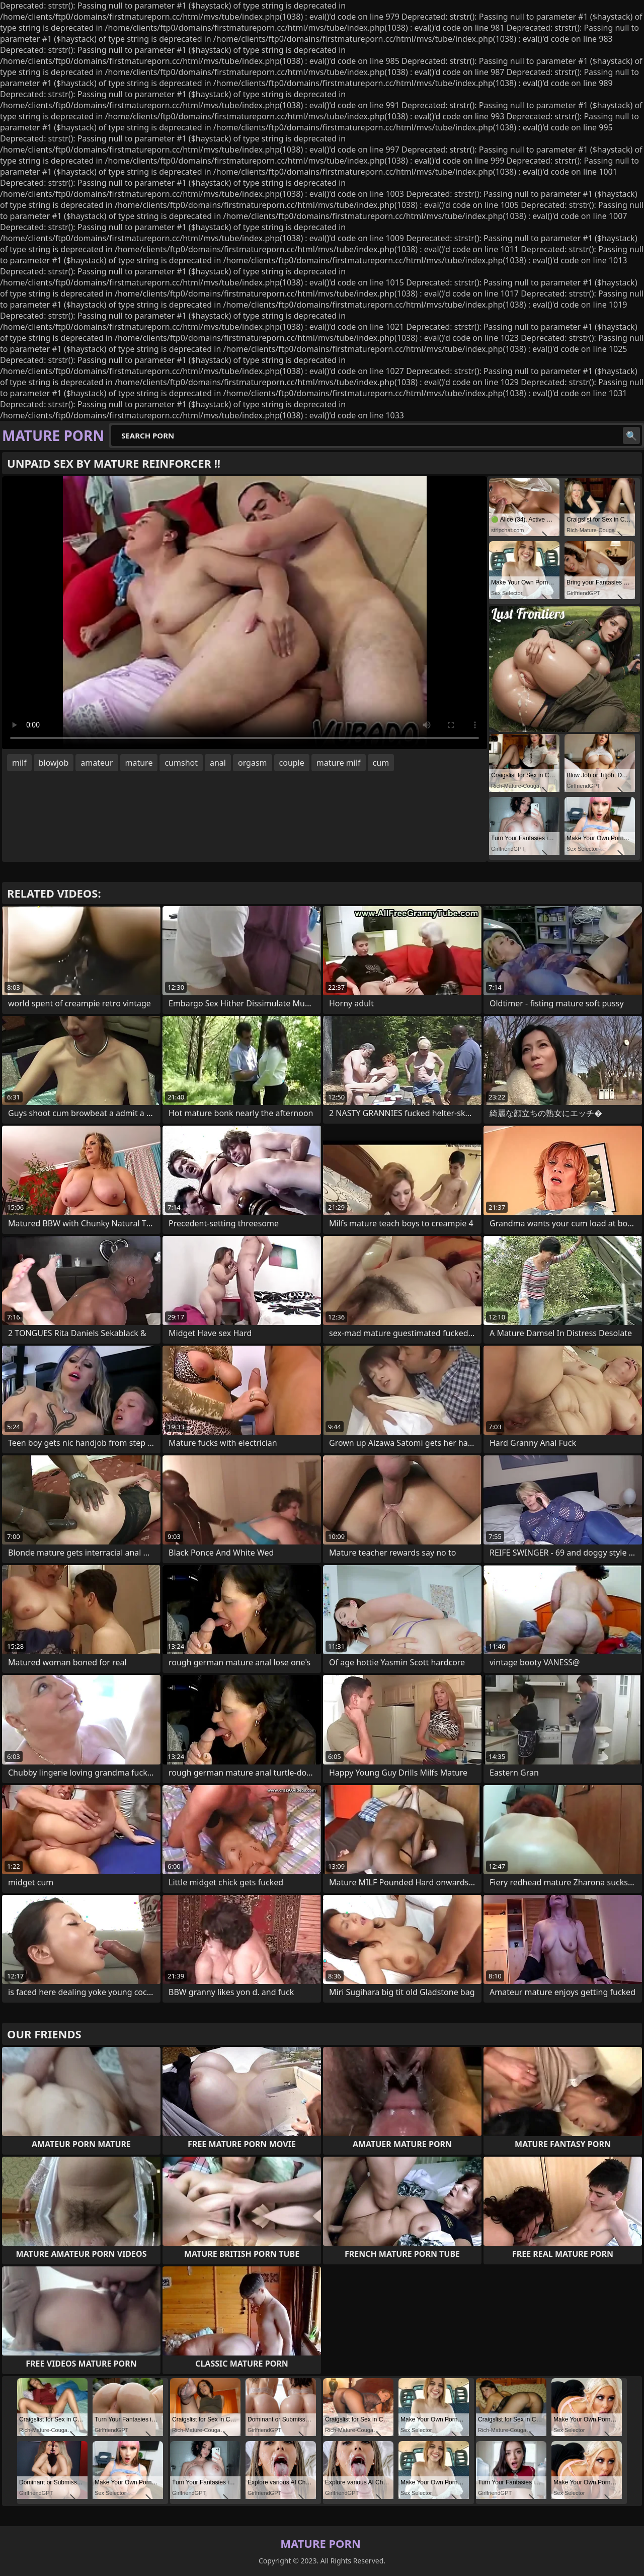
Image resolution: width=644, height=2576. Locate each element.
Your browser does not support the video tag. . (244, 612)
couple (291, 762)
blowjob (54, 762)
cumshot (181, 762)
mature (139, 762)
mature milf (338, 762)
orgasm (252, 762)
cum (381, 762)
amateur (96, 762)
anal (218, 762)
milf (19, 762)
